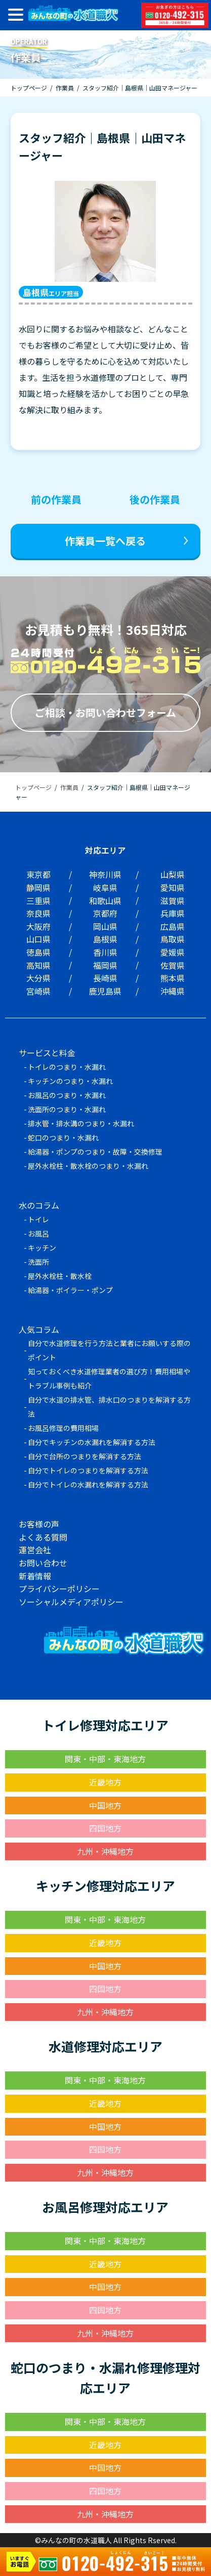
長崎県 (105, 978)
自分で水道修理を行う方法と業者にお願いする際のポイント (109, 1350)
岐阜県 (105, 887)
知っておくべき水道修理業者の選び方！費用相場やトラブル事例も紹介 (109, 1378)
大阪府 (38, 926)
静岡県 (38, 887)
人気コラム (39, 1329)
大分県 (38, 978)
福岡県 (105, 965)
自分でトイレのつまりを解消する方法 (88, 1470)
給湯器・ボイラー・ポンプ (70, 1290)
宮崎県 (38, 991)
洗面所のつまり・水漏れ (67, 1109)
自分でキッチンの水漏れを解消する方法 (91, 1442)
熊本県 (172, 978)
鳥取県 (172, 939)
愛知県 (172, 887)
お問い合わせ (43, 1563)
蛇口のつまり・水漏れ (63, 1137)
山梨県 (172, 874)
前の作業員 (56, 499)
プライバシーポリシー (59, 1588)
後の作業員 (155, 499)
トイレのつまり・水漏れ (67, 1067)
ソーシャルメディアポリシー (71, 1602)
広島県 (172, 926)
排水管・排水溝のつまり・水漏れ (81, 1123)
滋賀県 (172, 901)
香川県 (105, 952)
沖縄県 (172, 991)
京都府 (105, 913)
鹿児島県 (105, 991)
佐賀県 (172, 965)
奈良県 (38, 913)
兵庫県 (172, 913)
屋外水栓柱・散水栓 (60, 1276)
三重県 (38, 901)
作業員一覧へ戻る (105, 540)
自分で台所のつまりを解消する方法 (84, 1456)
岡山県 (105, 926)
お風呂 (38, 1233)
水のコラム (39, 1205)
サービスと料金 (47, 1053)
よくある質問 (43, 1537)
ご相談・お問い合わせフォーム (105, 712)
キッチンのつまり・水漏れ (70, 1081)
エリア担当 (51, 292)
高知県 (38, 965)
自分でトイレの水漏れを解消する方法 (88, 1484)
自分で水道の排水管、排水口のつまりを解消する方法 (109, 1407)
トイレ (38, 1219)
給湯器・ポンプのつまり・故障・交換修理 (95, 1152)
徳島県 (38, 952)
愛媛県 (172, 952)
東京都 (38, 874)
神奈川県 (105, 874)
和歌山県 (105, 901)
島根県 (105, 939)
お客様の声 (39, 1524)
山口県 (38, 939)
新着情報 (35, 1576)
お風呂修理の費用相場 (63, 1428)
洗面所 (38, 1262)
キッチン (42, 1248)
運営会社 (35, 1550)
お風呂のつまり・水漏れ (67, 1095)
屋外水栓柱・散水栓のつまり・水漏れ (88, 1166)
